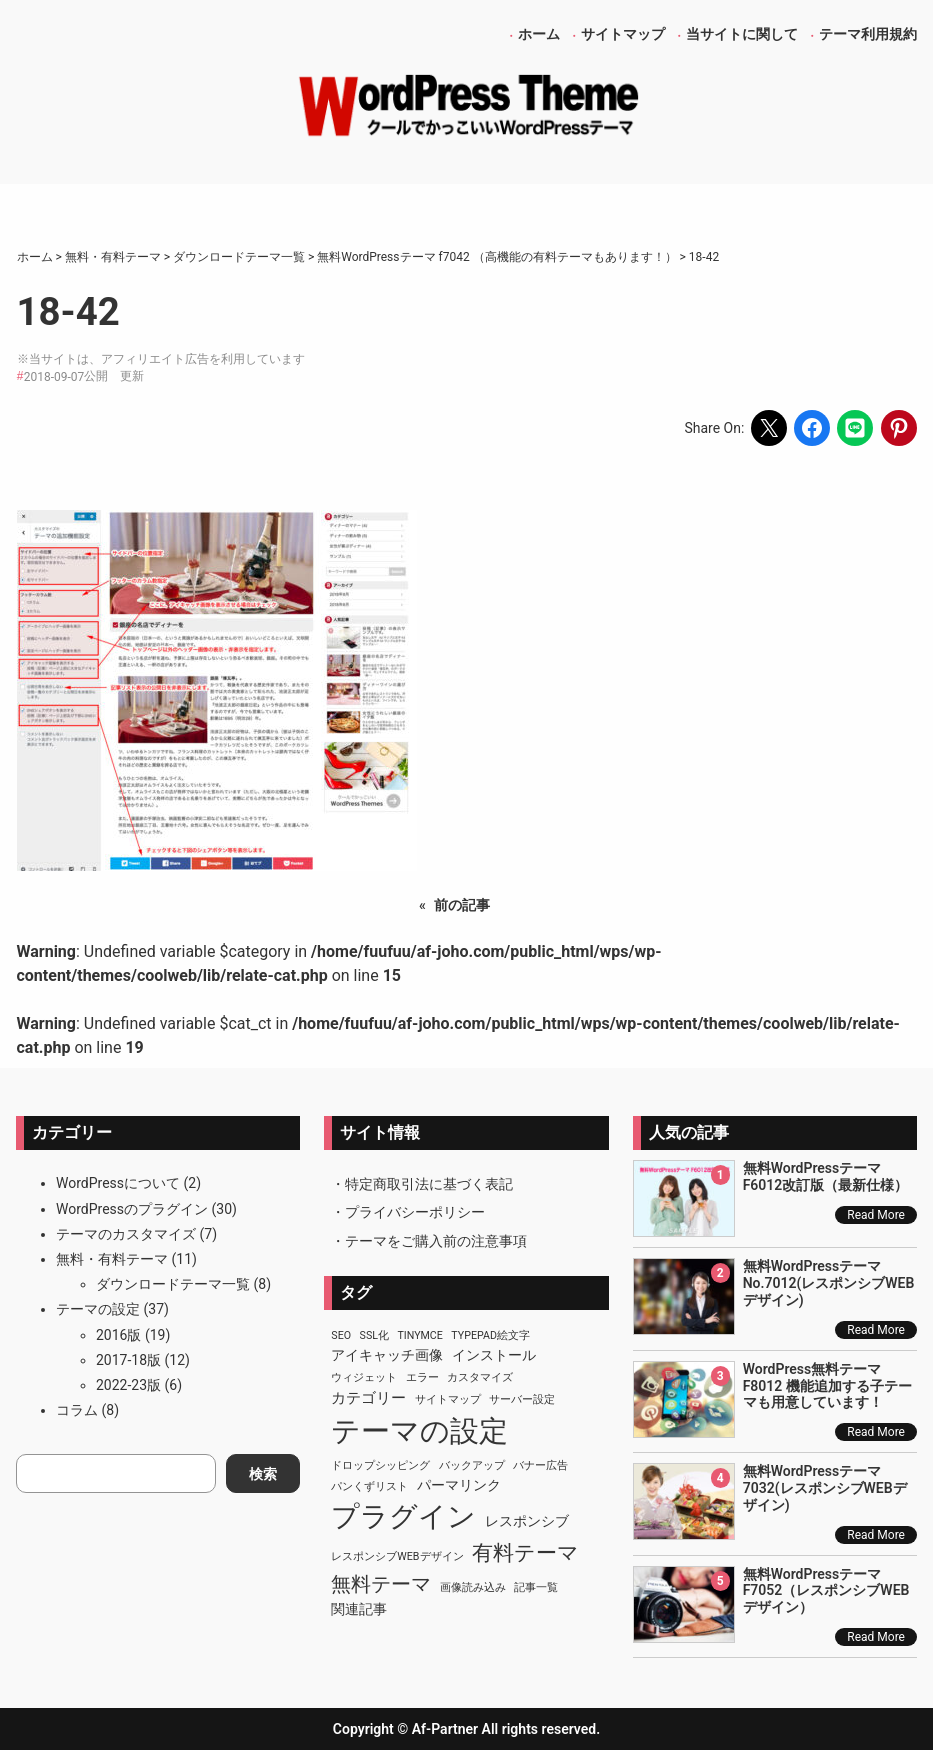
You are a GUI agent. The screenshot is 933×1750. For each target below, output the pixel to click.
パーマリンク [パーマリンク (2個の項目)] (459, 1485)
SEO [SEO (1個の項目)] (341, 1335)
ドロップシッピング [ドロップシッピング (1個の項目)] (380, 1465)
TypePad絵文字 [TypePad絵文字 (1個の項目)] (490, 1335)
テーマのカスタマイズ (126, 1234)
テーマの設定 (98, 1309)
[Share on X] (769, 428)
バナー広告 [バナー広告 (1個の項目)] (540, 1465)
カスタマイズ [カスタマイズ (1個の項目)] (480, 1377)
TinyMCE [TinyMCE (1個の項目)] (419, 1335)
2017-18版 (128, 1360)
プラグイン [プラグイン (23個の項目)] (403, 1516)
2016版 (118, 1335)
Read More (876, 1215)
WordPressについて (118, 1183)
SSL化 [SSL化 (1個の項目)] (374, 1335)
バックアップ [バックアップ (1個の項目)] (472, 1465)
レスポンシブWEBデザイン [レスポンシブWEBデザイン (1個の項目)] (397, 1556)
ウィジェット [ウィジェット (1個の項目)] (364, 1377)
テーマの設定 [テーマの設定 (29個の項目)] (419, 1431)
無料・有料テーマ (112, 1259)
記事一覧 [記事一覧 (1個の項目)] (536, 1587)
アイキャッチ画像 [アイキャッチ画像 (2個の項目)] (387, 1355)
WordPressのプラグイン (132, 1209)
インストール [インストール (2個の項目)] (494, 1355)
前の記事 (462, 905)
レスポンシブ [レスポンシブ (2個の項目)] (527, 1521)
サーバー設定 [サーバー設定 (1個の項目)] (522, 1399)
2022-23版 (128, 1385)
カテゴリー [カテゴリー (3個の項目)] (368, 1398)
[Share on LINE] (855, 428)
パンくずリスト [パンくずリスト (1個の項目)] (369, 1486)
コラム (77, 1410)
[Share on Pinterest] (899, 428)
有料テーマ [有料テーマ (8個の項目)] (525, 1553)
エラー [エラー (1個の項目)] (422, 1377)
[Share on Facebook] (812, 428)
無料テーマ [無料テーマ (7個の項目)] (381, 1584)
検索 (263, 1474)
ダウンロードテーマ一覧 (173, 1284)
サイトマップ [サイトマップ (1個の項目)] (448, 1399)
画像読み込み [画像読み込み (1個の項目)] (473, 1587)
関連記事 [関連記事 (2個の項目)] (359, 1609)
